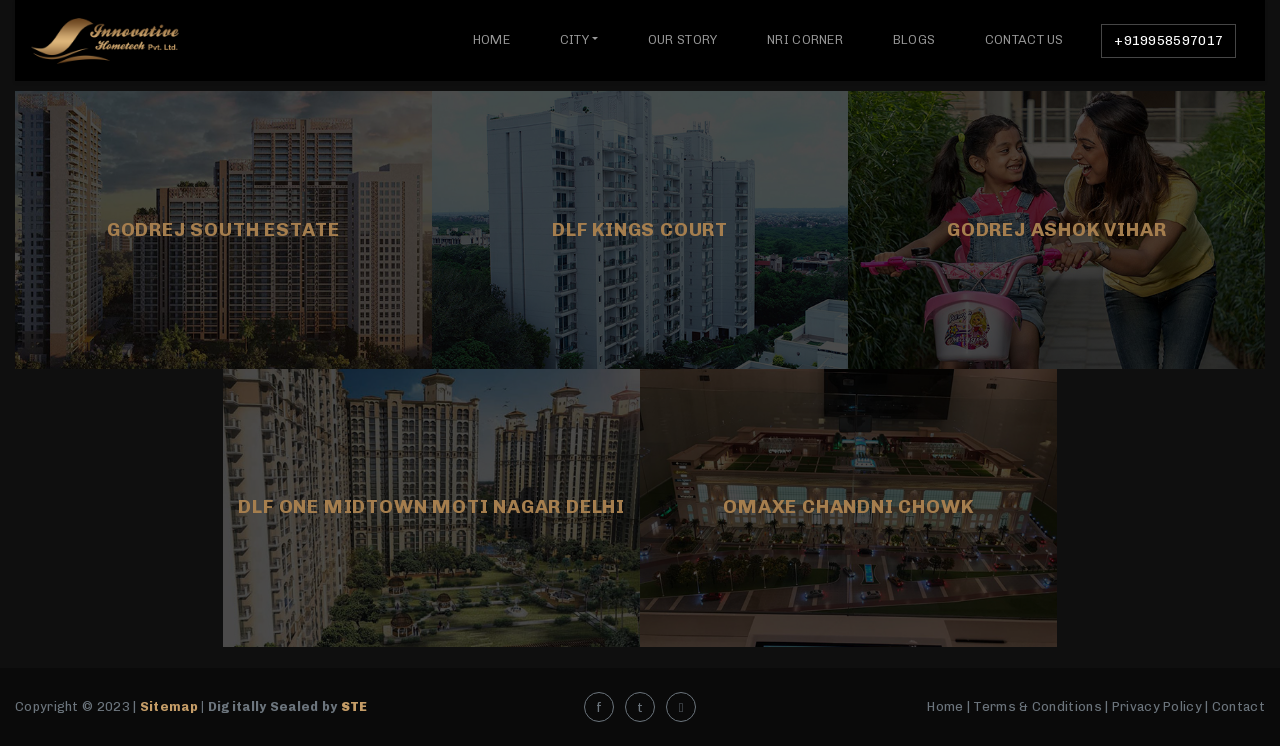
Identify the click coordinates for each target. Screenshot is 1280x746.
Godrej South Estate (223, 229)
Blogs (914, 39)
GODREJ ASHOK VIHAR (1056, 229)
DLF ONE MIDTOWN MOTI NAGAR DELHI (431, 506)
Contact (1238, 706)
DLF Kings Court (640, 229)
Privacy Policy (1157, 706)
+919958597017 (1168, 40)
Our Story (683, 39)
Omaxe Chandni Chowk (848, 506)
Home (491, 39)
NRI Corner (805, 39)
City (574, 39)
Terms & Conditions (1037, 706)
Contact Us (1024, 39)
